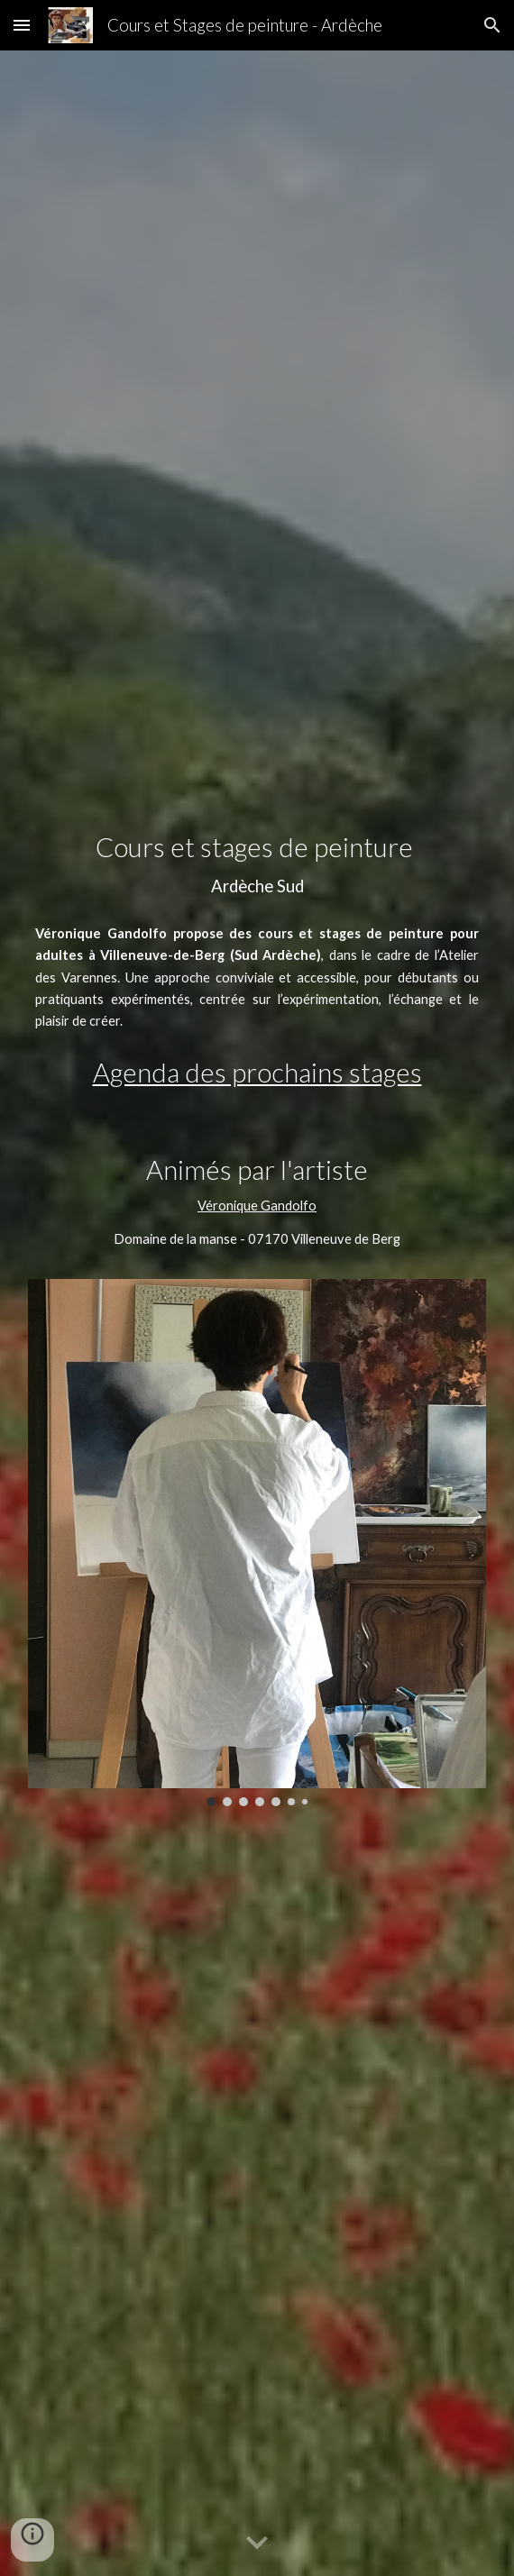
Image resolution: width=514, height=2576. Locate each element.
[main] (256, 865)
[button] (21, 25)
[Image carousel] (256, 1542)
